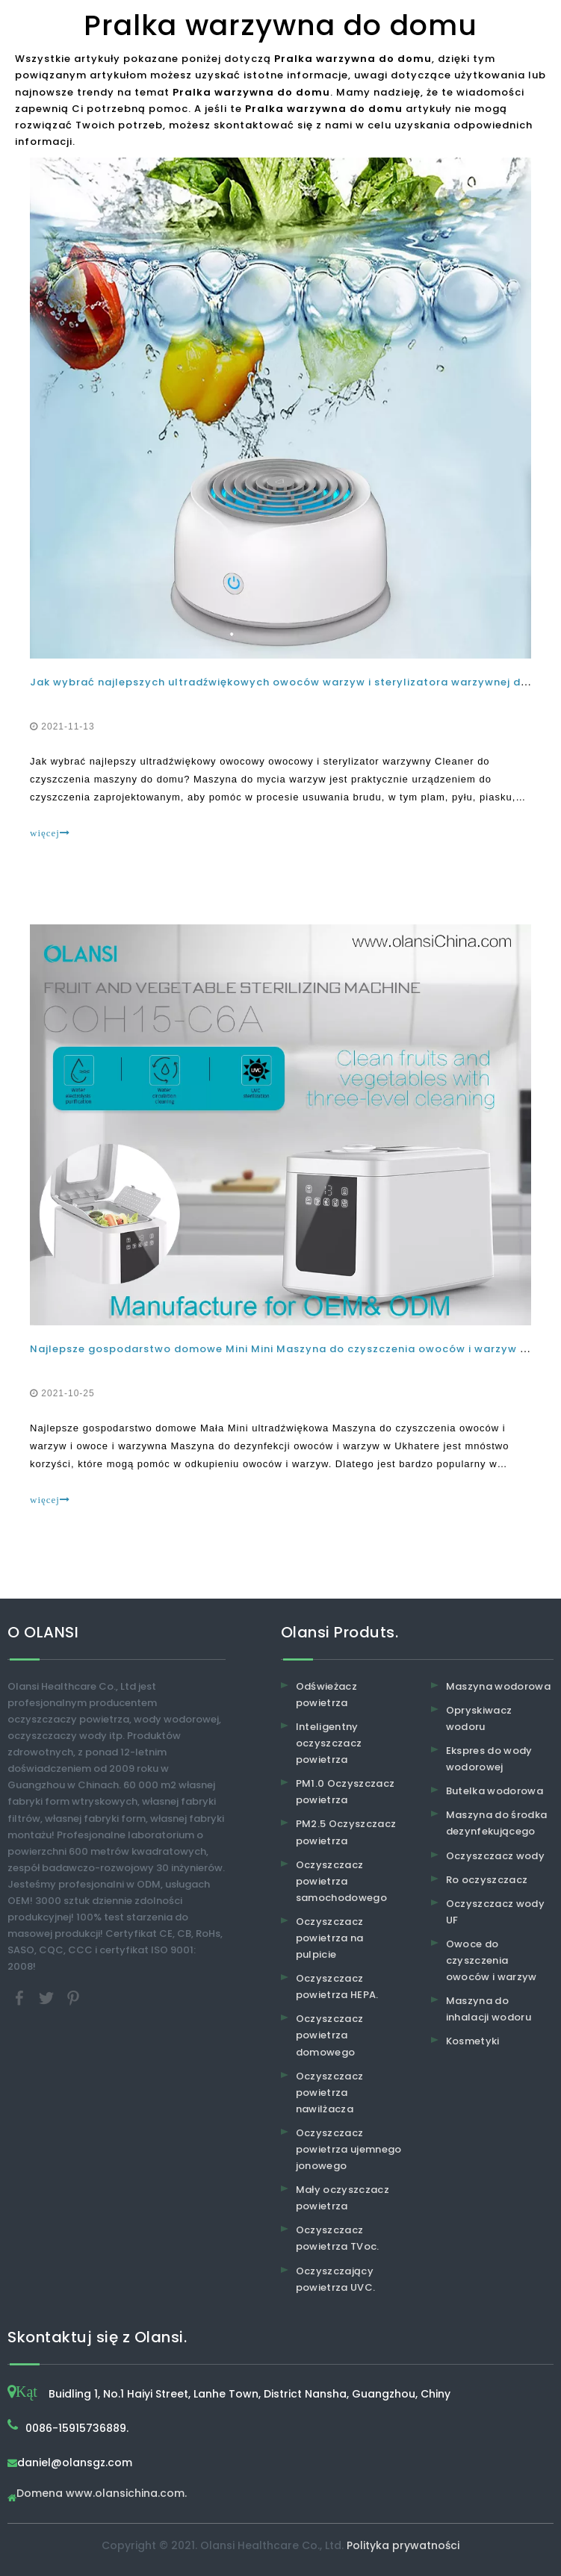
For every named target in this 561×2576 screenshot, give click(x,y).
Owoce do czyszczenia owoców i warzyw (491, 1960)
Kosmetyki (473, 2041)
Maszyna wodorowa (498, 1686)
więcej (50, 833)
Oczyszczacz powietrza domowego (330, 2035)
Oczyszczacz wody (495, 1856)
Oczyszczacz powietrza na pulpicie (330, 1937)
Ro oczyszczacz (487, 1880)
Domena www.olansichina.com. (101, 2494)
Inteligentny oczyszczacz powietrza (329, 1743)
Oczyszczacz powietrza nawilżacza (330, 2092)
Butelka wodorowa (495, 1791)
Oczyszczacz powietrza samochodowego (342, 1881)
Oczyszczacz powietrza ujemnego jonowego (349, 2149)
